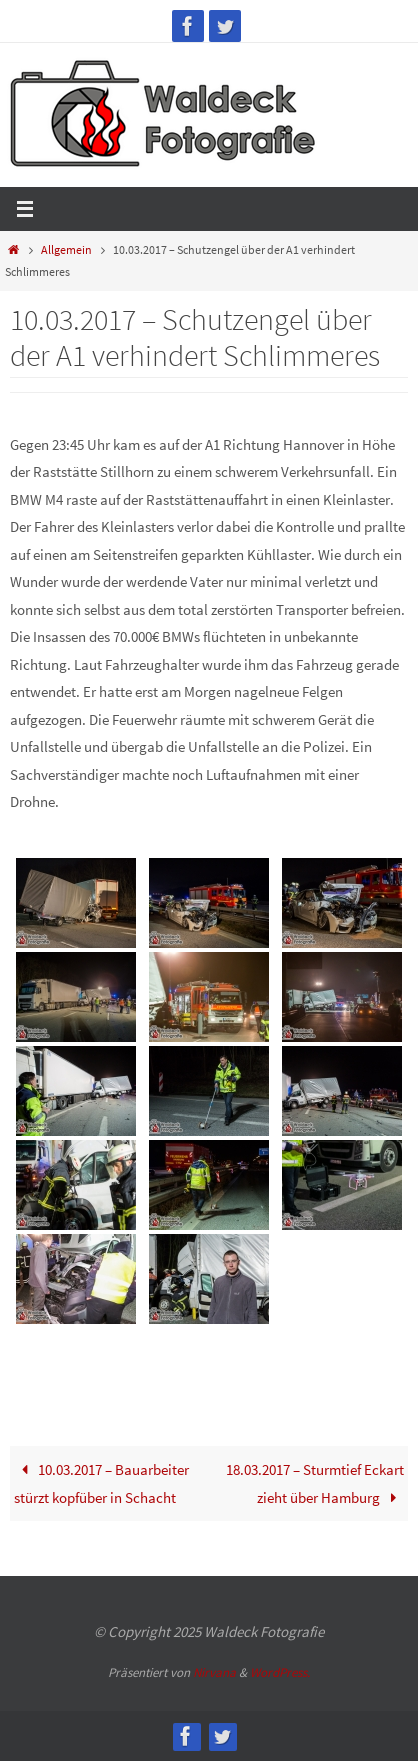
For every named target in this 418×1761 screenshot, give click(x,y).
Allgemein (66, 249)
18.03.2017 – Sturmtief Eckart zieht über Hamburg (315, 1483)
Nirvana (214, 1672)
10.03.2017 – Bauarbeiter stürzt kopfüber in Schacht (101, 1483)
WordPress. (280, 1672)
